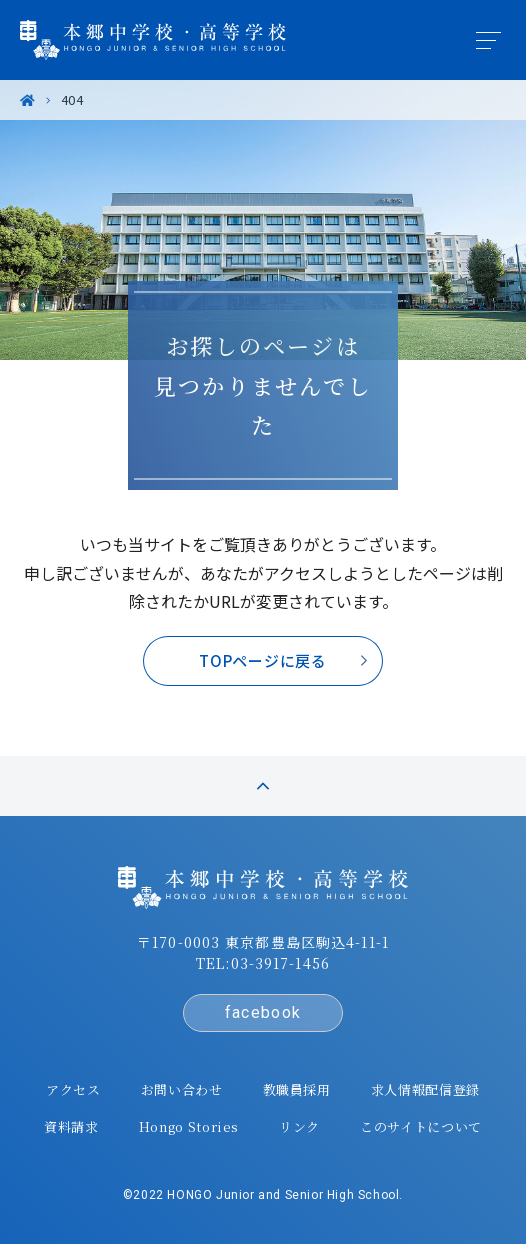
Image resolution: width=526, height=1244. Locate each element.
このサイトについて (421, 1126)
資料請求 (71, 1126)
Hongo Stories (189, 1126)
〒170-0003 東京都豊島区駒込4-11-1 (263, 942)
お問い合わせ (182, 1089)
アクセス (73, 1089)
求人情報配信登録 (425, 1089)
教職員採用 (297, 1089)
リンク (299, 1126)
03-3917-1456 (280, 963)
